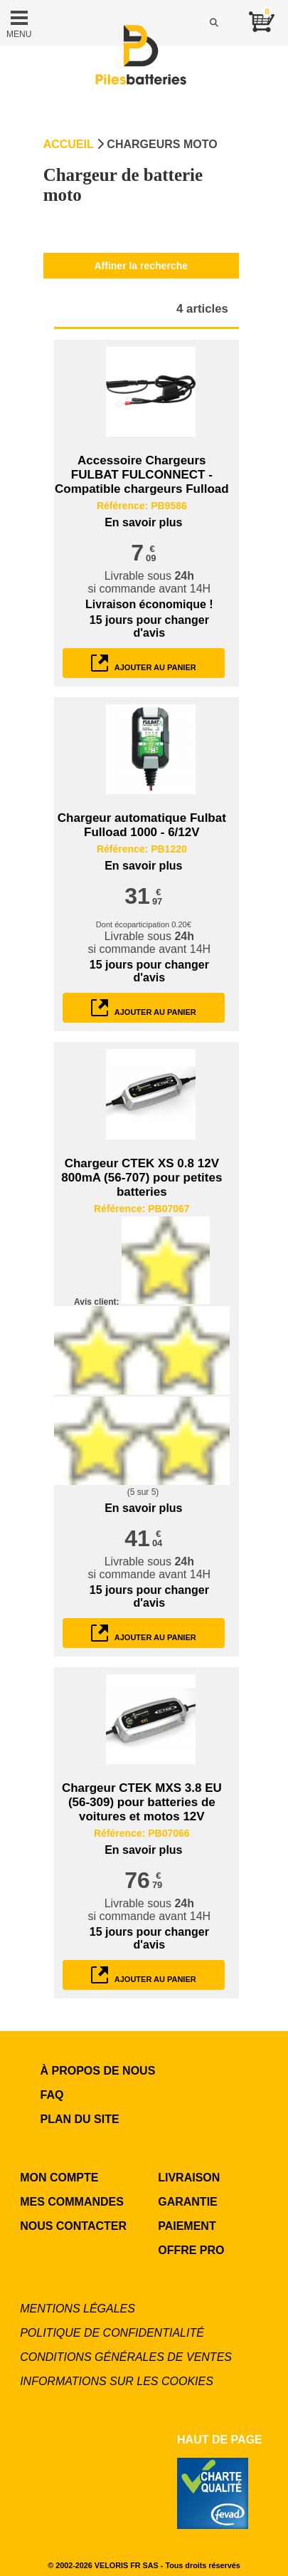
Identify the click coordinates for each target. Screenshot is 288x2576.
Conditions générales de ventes (126, 2357)
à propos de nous (98, 2071)
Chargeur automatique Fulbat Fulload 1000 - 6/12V (142, 825)
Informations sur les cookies (116, 2381)
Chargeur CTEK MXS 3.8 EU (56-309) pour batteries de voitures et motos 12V (142, 1802)
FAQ (52, 2095)
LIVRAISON (189, 2177)
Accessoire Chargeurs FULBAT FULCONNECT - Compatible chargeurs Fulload (142, 475)
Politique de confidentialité (112, 2333)
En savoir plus (143, 522)
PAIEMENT (186, 2226)
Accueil (68, 144)
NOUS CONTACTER (73, 2226)
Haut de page (219, 2440)
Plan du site (80, 2119)
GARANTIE (188, 2202)
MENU (18, 22)
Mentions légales (77, 2309)
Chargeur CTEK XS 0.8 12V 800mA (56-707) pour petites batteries (141, 1178)
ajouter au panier (143, 663)
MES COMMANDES (72, 2202)
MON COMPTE (59, 2177)
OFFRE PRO (191, 2250)
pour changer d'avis (149, 626)
